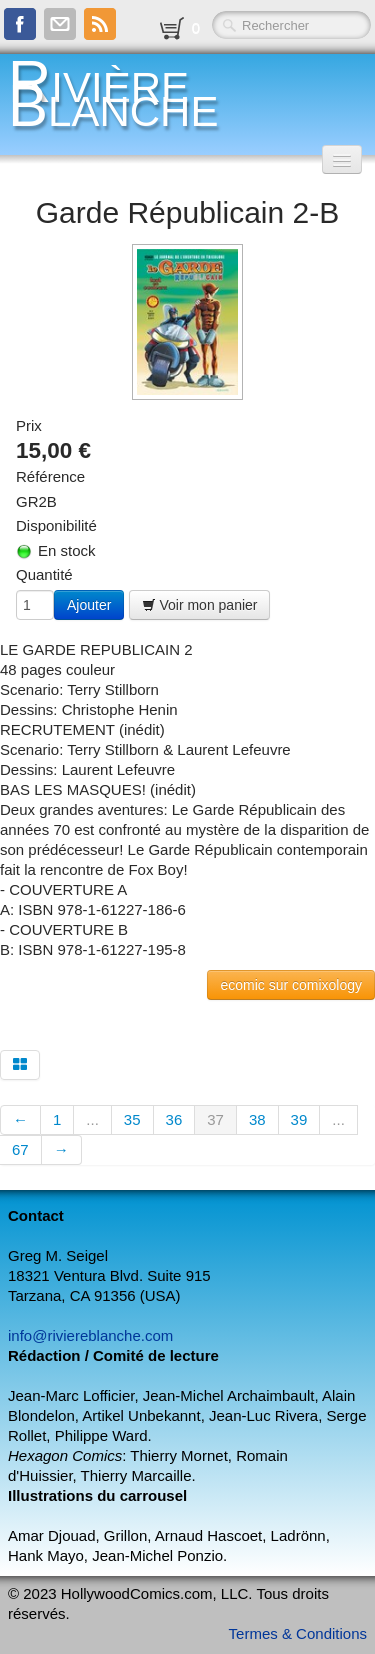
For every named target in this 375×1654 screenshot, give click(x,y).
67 (20, 1149)
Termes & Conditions (298, 1633)
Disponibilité (56, 525)
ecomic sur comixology (291, 985)
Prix (29, 425)
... (92, 1119)
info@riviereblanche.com (90, 1335)
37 (215, 1119)
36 (174, 1119)
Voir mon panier (200, 605)
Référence (50, 476)
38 (257, 1119)
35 (132, 1119)
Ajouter (89, 605)
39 (299, 1119)
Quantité (44, 574)
